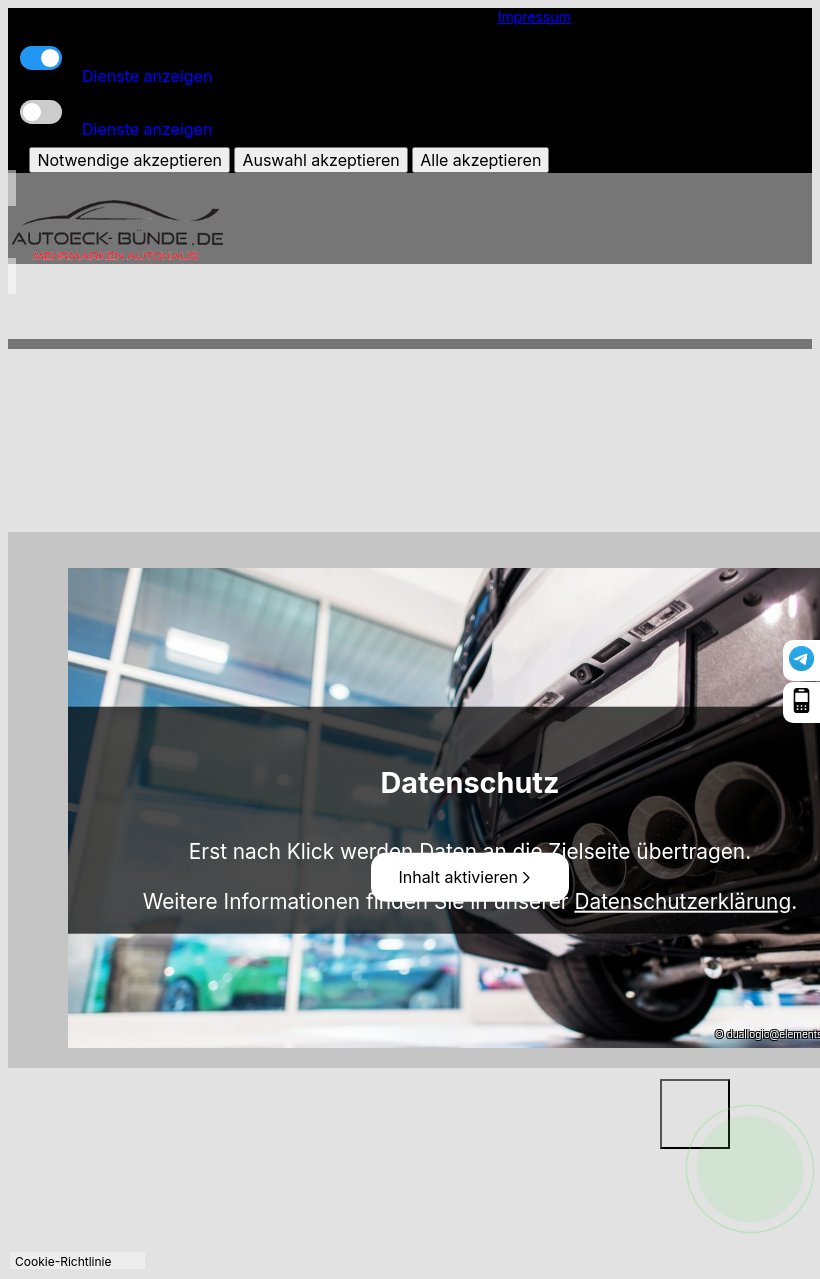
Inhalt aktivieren (467, 877)
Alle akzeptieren (480, 160)
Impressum (534, 16)
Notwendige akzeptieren (129, 160)
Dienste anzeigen (147, 76)
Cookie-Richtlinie (63, 1261)
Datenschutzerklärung (682, 900)
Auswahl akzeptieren (320, 160)
